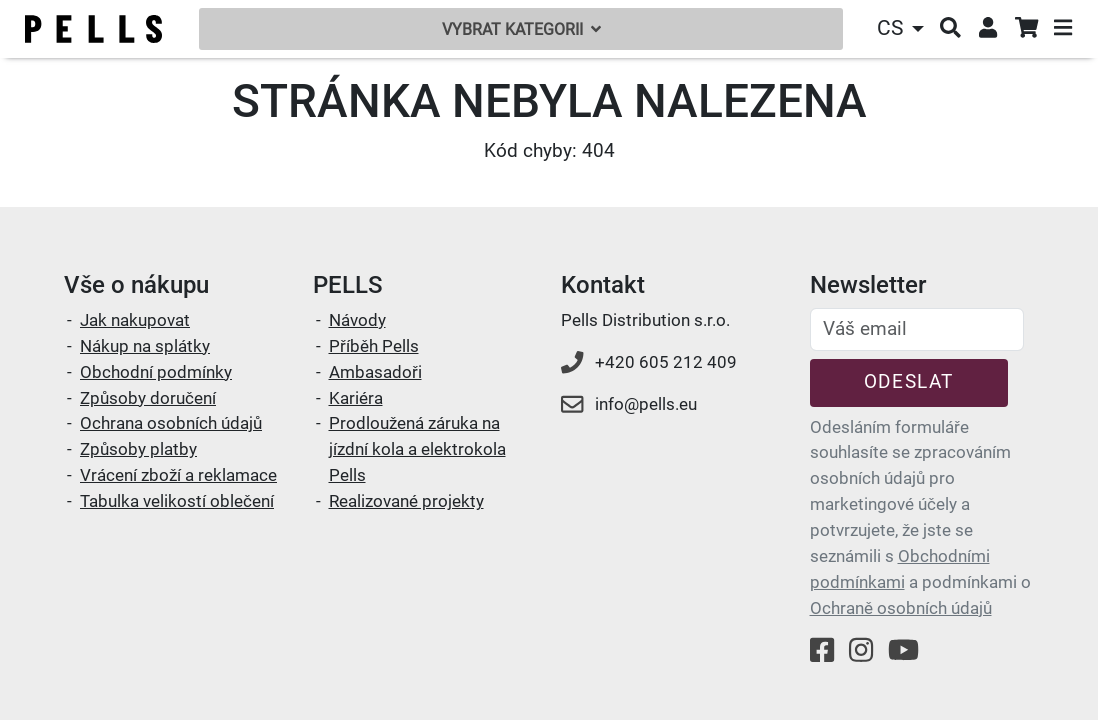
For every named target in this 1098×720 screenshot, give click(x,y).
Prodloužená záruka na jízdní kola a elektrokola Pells (417, 449)
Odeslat (909, 381)
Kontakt (603, 285)
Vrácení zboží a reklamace (178, 475)
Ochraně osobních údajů (901, 608)
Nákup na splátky (145, 346)
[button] (903, 28)
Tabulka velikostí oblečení (177, 501)
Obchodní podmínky (156, 372)
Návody (357, 320)
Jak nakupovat (135, 320)
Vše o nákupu (136, 285)
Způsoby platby (138, 449)
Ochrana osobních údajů (171, 423)
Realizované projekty (406, 501)
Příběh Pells (374, 346)
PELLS (348, 285)
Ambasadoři (375, 372)
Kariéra (356, 398)
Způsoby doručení (148, 398)
